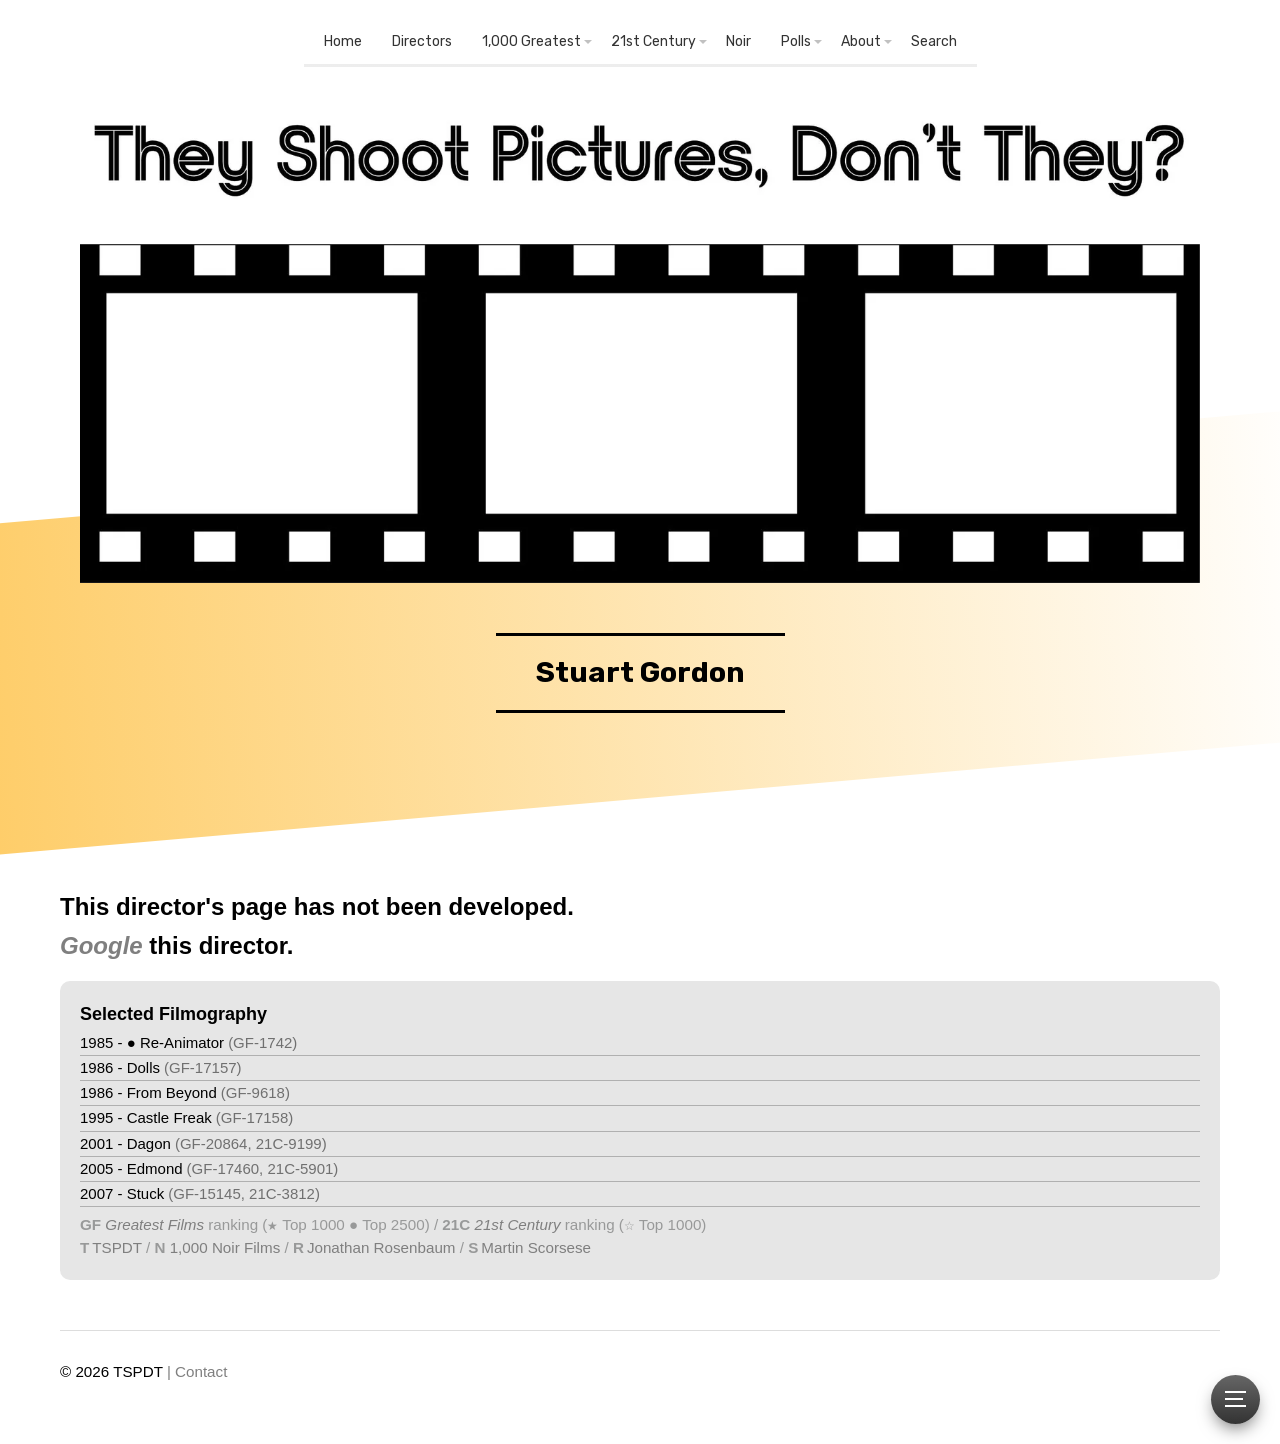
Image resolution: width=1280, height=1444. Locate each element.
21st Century (653, 41)
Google (101, 945)
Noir (738, 41)
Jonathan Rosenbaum (381, 1247)
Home (343, 41)
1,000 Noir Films (225, 1247)
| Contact (197, 1371)
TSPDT (117, 1247)
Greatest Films (154, 1224)
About (861, 41)
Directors (422, 41)
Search (934, 41)
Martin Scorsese (536, 1247)
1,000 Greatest (531, 41)
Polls (796, 41)
